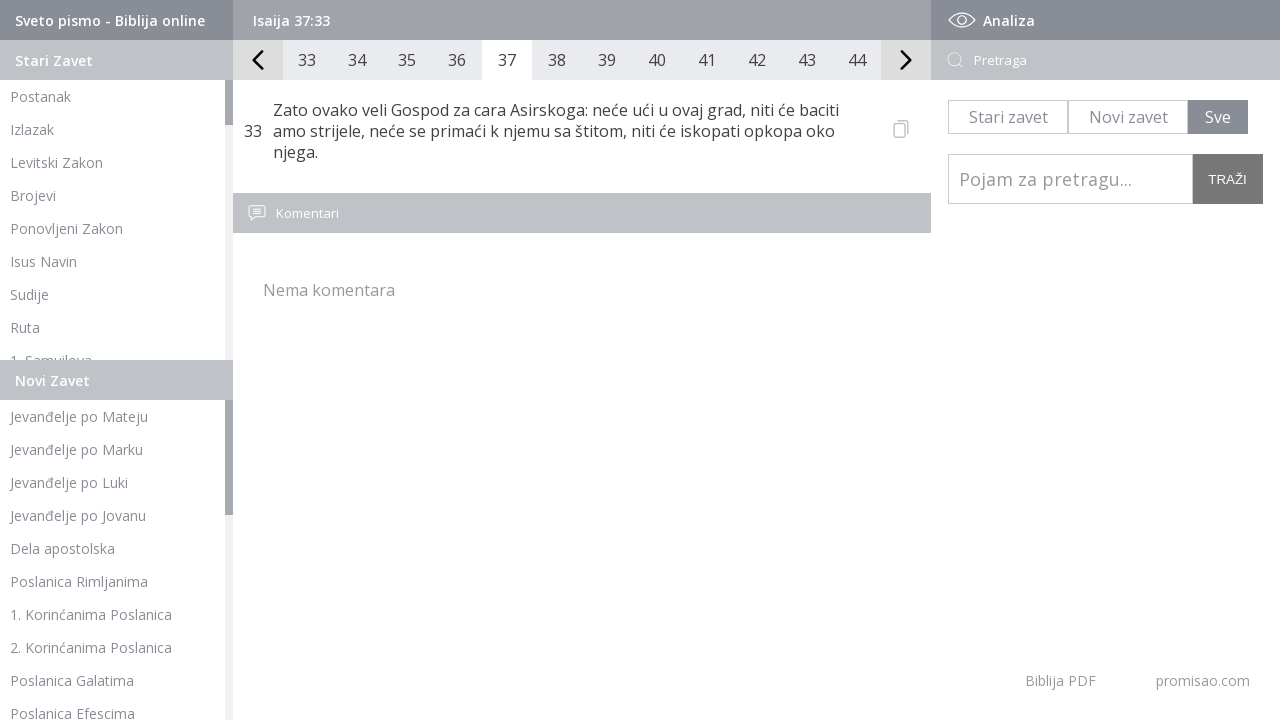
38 (557, 60)
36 (457, 60)
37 (507, 60)
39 (607, 60)
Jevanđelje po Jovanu (78, 515)
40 (657, 60)
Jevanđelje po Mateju (79, 416)
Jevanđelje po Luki (69, 482)
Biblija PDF (1060, 680)
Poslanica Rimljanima (79, 581)
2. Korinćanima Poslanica (91, 647)
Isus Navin (43, 261)
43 (807, 60)
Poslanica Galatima (72, 680)
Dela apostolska (62, 548)
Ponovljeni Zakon (66, 228)
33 (307, 60)
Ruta (25, 327)
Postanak (40, 96)
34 (357, 60)
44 (857, 60)
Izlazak (32, 129)
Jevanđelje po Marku (76, 449)
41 (707, 60)
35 (407, 60)
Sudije (29, 294)
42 (757, 60)
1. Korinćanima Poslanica (91, 614)
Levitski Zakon (56, 162)
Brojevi (33, 195)
